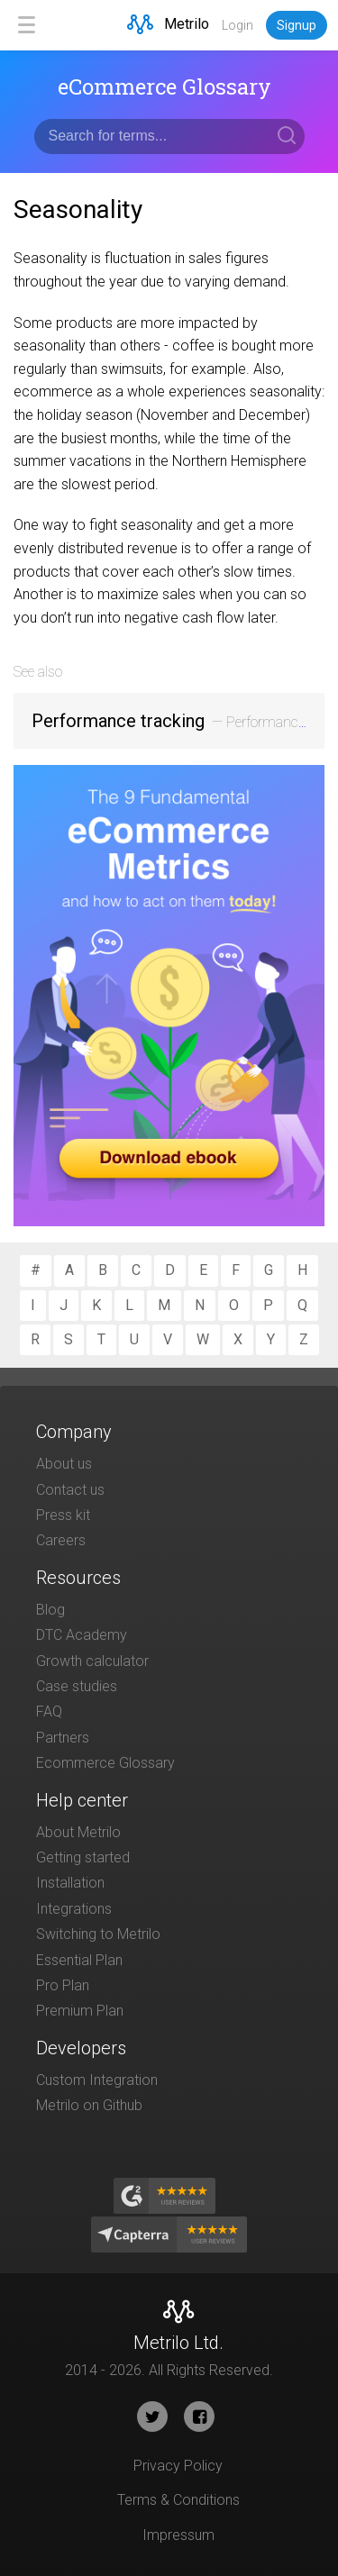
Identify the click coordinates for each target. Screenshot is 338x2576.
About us (64, 1463)
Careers (61, 1540)
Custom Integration (97, 2080)
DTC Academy (81, 1634)
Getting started (83, 1857)
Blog (50, 1609)
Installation (70, 1882)
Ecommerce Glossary (105, 1762)
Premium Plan (79, 2010)
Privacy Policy (178, 2465)
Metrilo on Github (89, 2105)
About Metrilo (78, 1832)
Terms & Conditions (178, 2499)
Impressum (178, 2535)
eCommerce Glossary (164, 86)
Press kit (63, 1515)
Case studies (76, 1686)
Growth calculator (92, 1661)
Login (237, 25)
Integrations (74, 1908)
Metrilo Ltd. (178, 2342)
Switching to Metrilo (98, 1934)
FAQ (49, 1711)
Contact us (70, 1489)
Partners (62, 1737)
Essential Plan (79, 1960)
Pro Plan (62, 1985)
